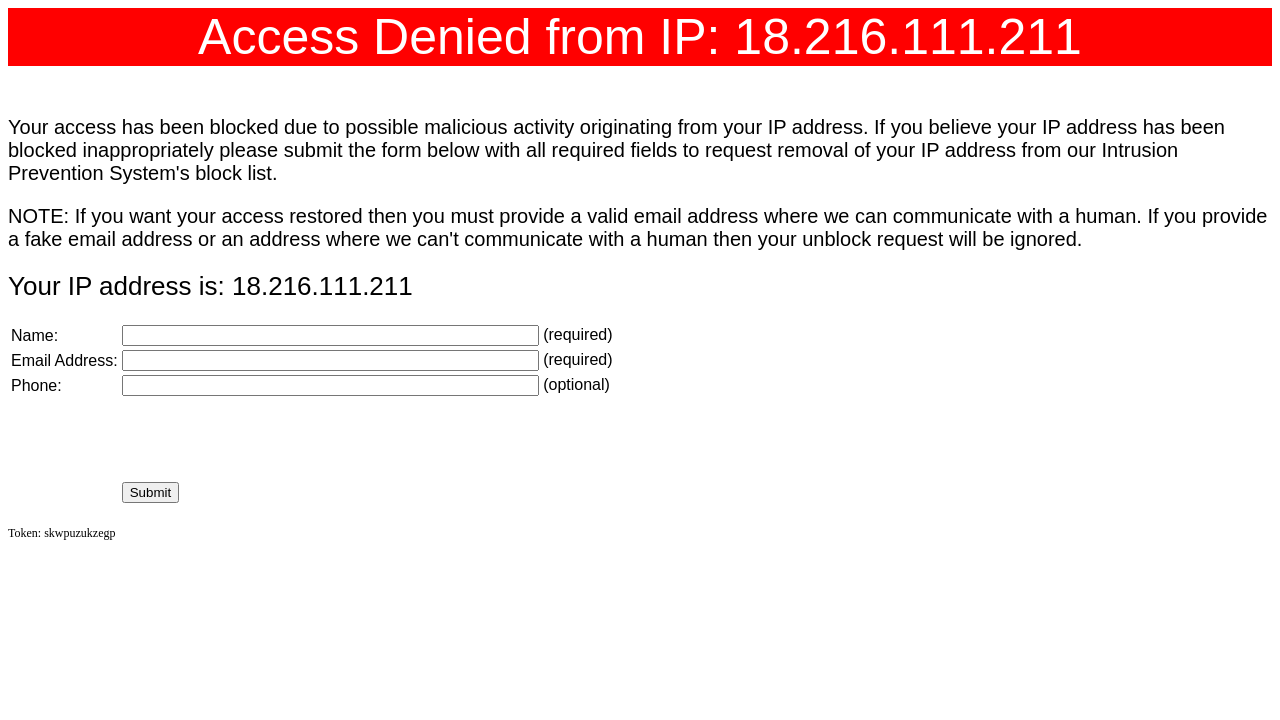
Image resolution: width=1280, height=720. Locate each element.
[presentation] (274, 439)
